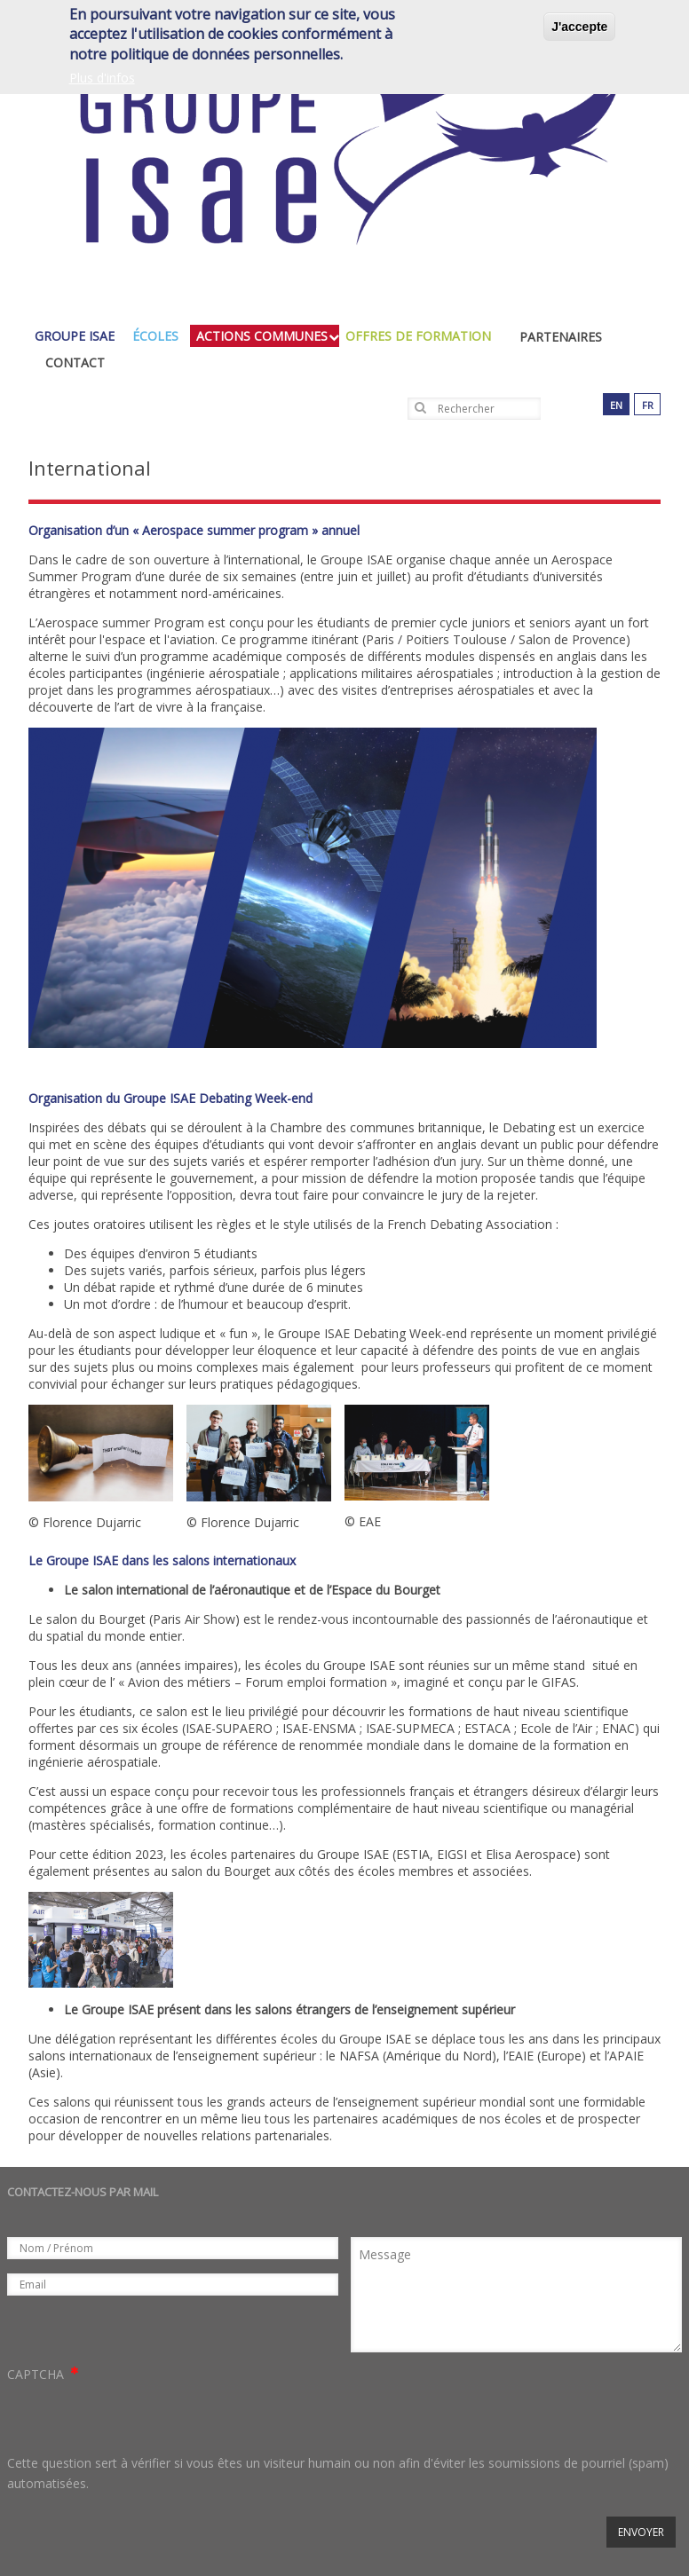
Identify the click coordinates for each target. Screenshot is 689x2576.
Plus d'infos (102, 77)
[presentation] (142, 2419)
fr (647, 405)
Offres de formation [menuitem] (422, 335)
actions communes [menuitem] (266, 335)
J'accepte (579, 27)
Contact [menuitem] (75, 362)
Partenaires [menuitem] (560, 336)
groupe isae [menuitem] (79, 335)
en (616, 405)
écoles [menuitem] (159, 335)
